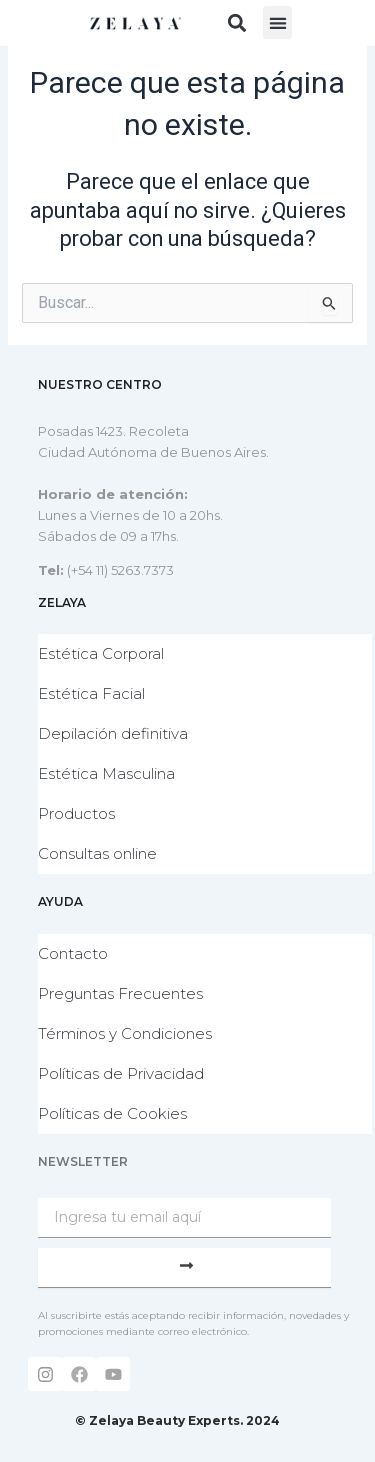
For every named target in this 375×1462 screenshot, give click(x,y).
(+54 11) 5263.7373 (120, 570)
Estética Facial (91, 693)
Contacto (73, 953)
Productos (76, 813)
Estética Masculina (106, 773)
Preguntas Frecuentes (120, 993)
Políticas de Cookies (112, 1113)
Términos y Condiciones (125, 1033)
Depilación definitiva (113, 733)
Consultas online (97, 853)
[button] (236, 22)
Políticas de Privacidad (121, 1073)
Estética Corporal (101, 653)
